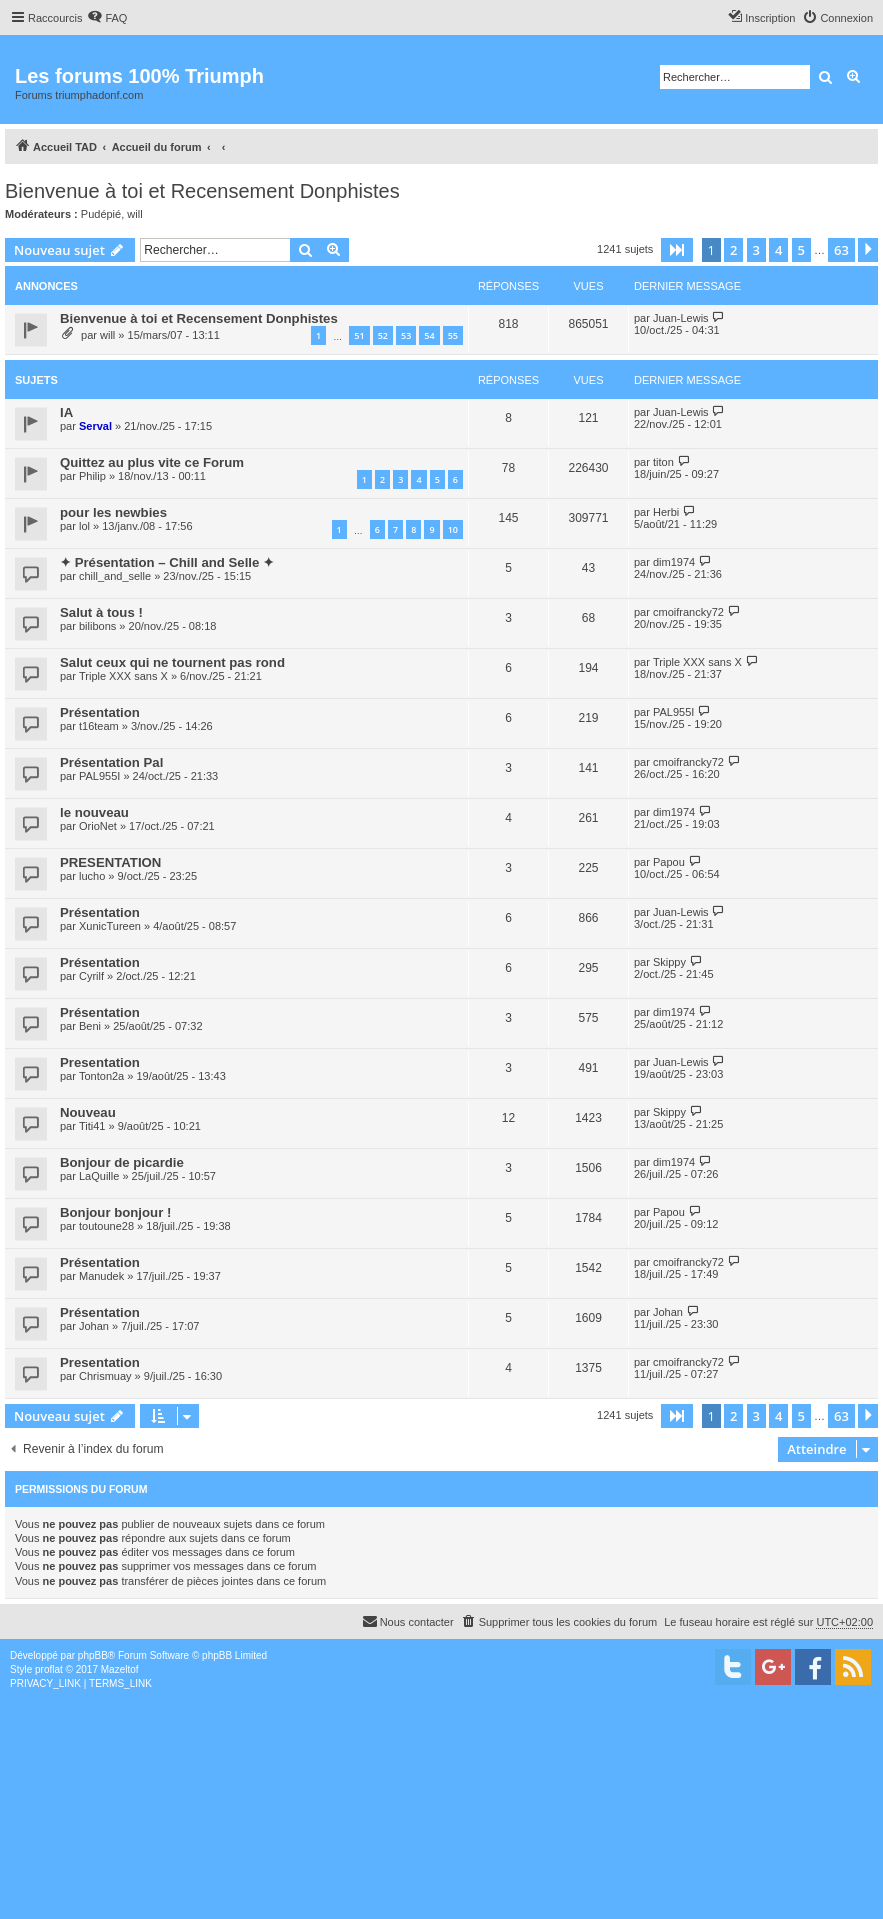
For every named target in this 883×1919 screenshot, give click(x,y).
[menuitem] (107, 18)
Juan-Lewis (681, 318)
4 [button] (778, 250)
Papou (669, 862)
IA (66, 412)
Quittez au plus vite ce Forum (152, 462)
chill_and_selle (115, 576)
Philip (92, 476)
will (134, 214)
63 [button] (841, 250)
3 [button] (756, 250)
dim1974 (674, 562)
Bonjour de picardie (122, 1162)
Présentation (100, 712)
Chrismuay (105, 1376)
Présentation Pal (111, 762)
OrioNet (98, 826)
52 (383, 335)
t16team (99, 726)
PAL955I (673, 712)
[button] (677, 250)
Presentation (100, 1062)
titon (663, 462)
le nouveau (94, 812)
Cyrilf (91, 976)
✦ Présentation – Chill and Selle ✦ (167, 562)
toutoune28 (106, 1226)
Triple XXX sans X (123, 676)
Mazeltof (120, 1669)
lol (84, 526)
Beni (90, 1026)
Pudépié (101, 214)
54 (429, 335)
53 (406, 335)
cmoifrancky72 (688, 612)
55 (453, 335)
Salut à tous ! (101, 612)
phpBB (93, 1655)
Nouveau (88, 1112)
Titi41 (92, 1126)
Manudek (101, 1276)
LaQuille (99, 1176)
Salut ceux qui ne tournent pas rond (172, 662)
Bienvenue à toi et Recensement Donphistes (202, 191)
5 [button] (801, 250)
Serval (95, 426)
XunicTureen (110, 926)
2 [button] (733, 250)
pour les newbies (113, 512)
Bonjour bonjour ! (115, 1212)
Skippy (669, 962)
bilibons (97, 626)
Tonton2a (101, 1076)
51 (359, 335)
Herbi (666, 512)
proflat (49, 1669)
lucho (92, 876)
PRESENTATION (110, 862)
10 (453, 529)
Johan (94, 1326)
